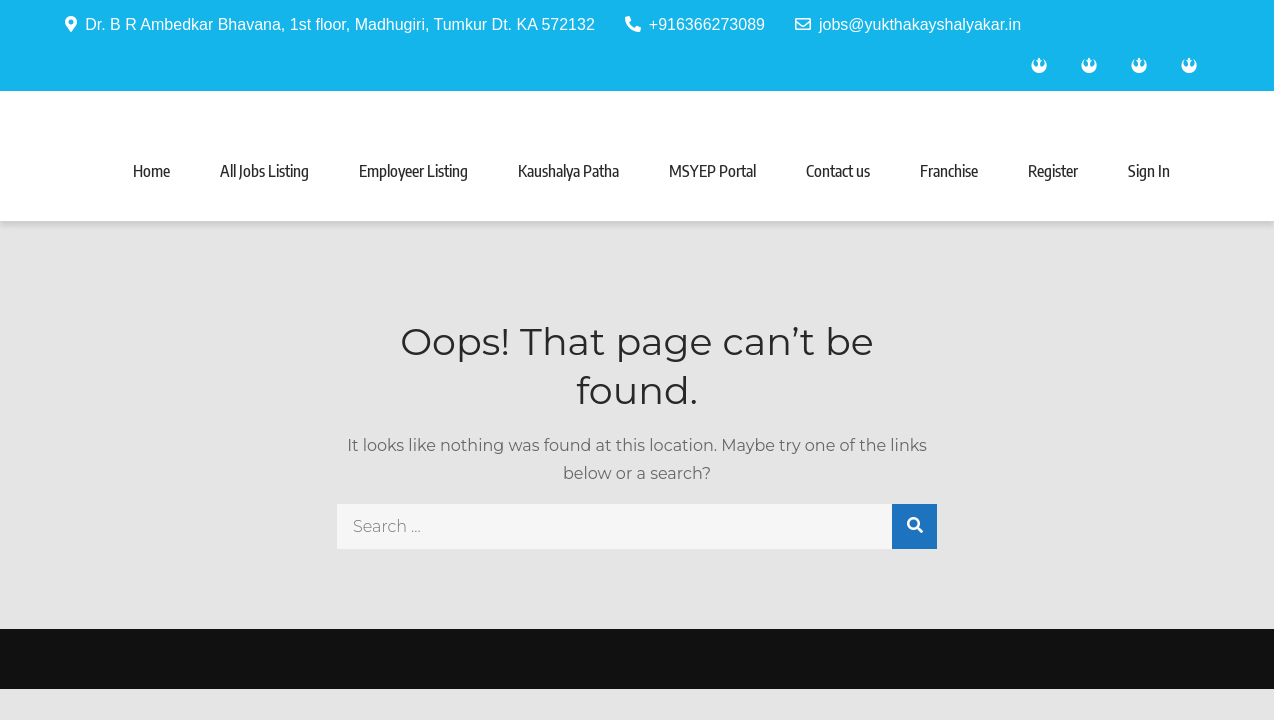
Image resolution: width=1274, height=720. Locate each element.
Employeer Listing (413, 171)
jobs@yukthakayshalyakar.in (908, 24)
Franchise (949, 171)
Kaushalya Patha (568, 171)
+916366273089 (695, 24)
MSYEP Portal (712, 171)
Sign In (1149, 171)
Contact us (838, 171)
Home (151, 171)
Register (1053, 171)
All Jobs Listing (264, 171)
